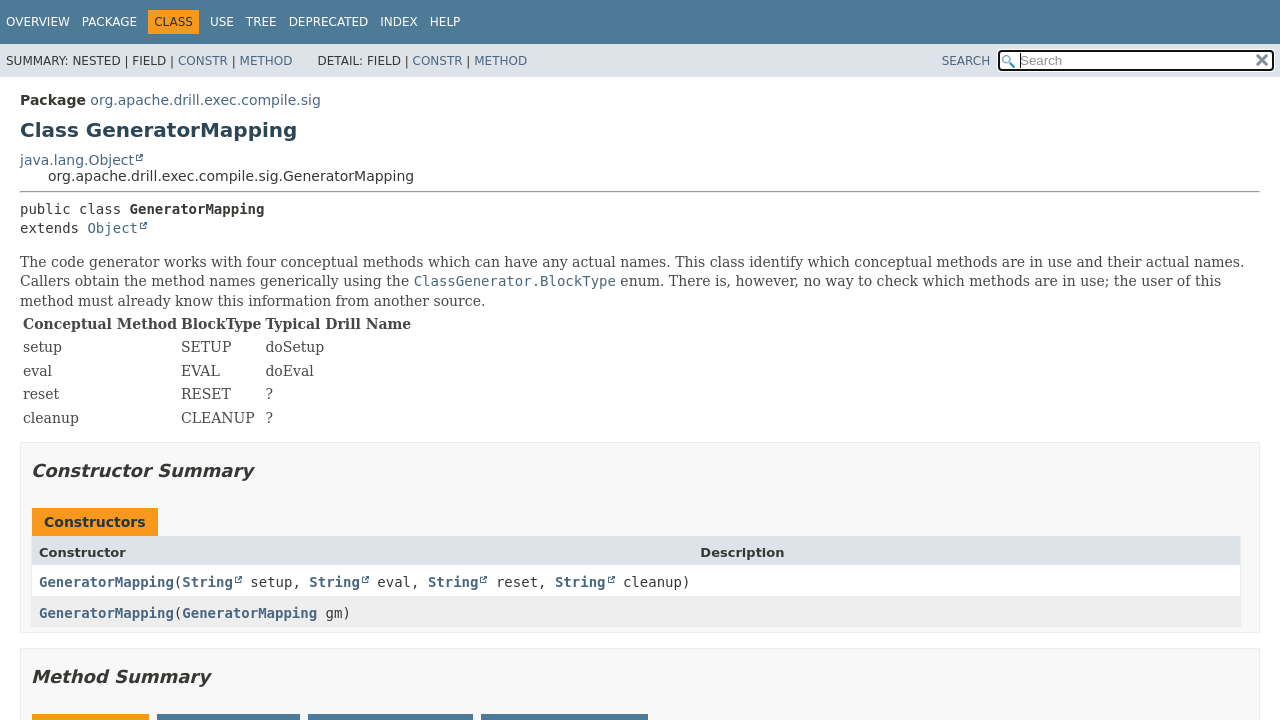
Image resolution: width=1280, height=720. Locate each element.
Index (399, 22)
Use (222, 22)
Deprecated (329, 22)
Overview (38, 22)
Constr (203, 61)
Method (266, 61)
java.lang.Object (77, 160)
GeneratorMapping (106, 582)
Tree (261, 22)
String (207, 582)
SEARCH (966, 61)
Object (112, 228)
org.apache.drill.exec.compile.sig (205, 100)
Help (445, 22)
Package (109, 22)
